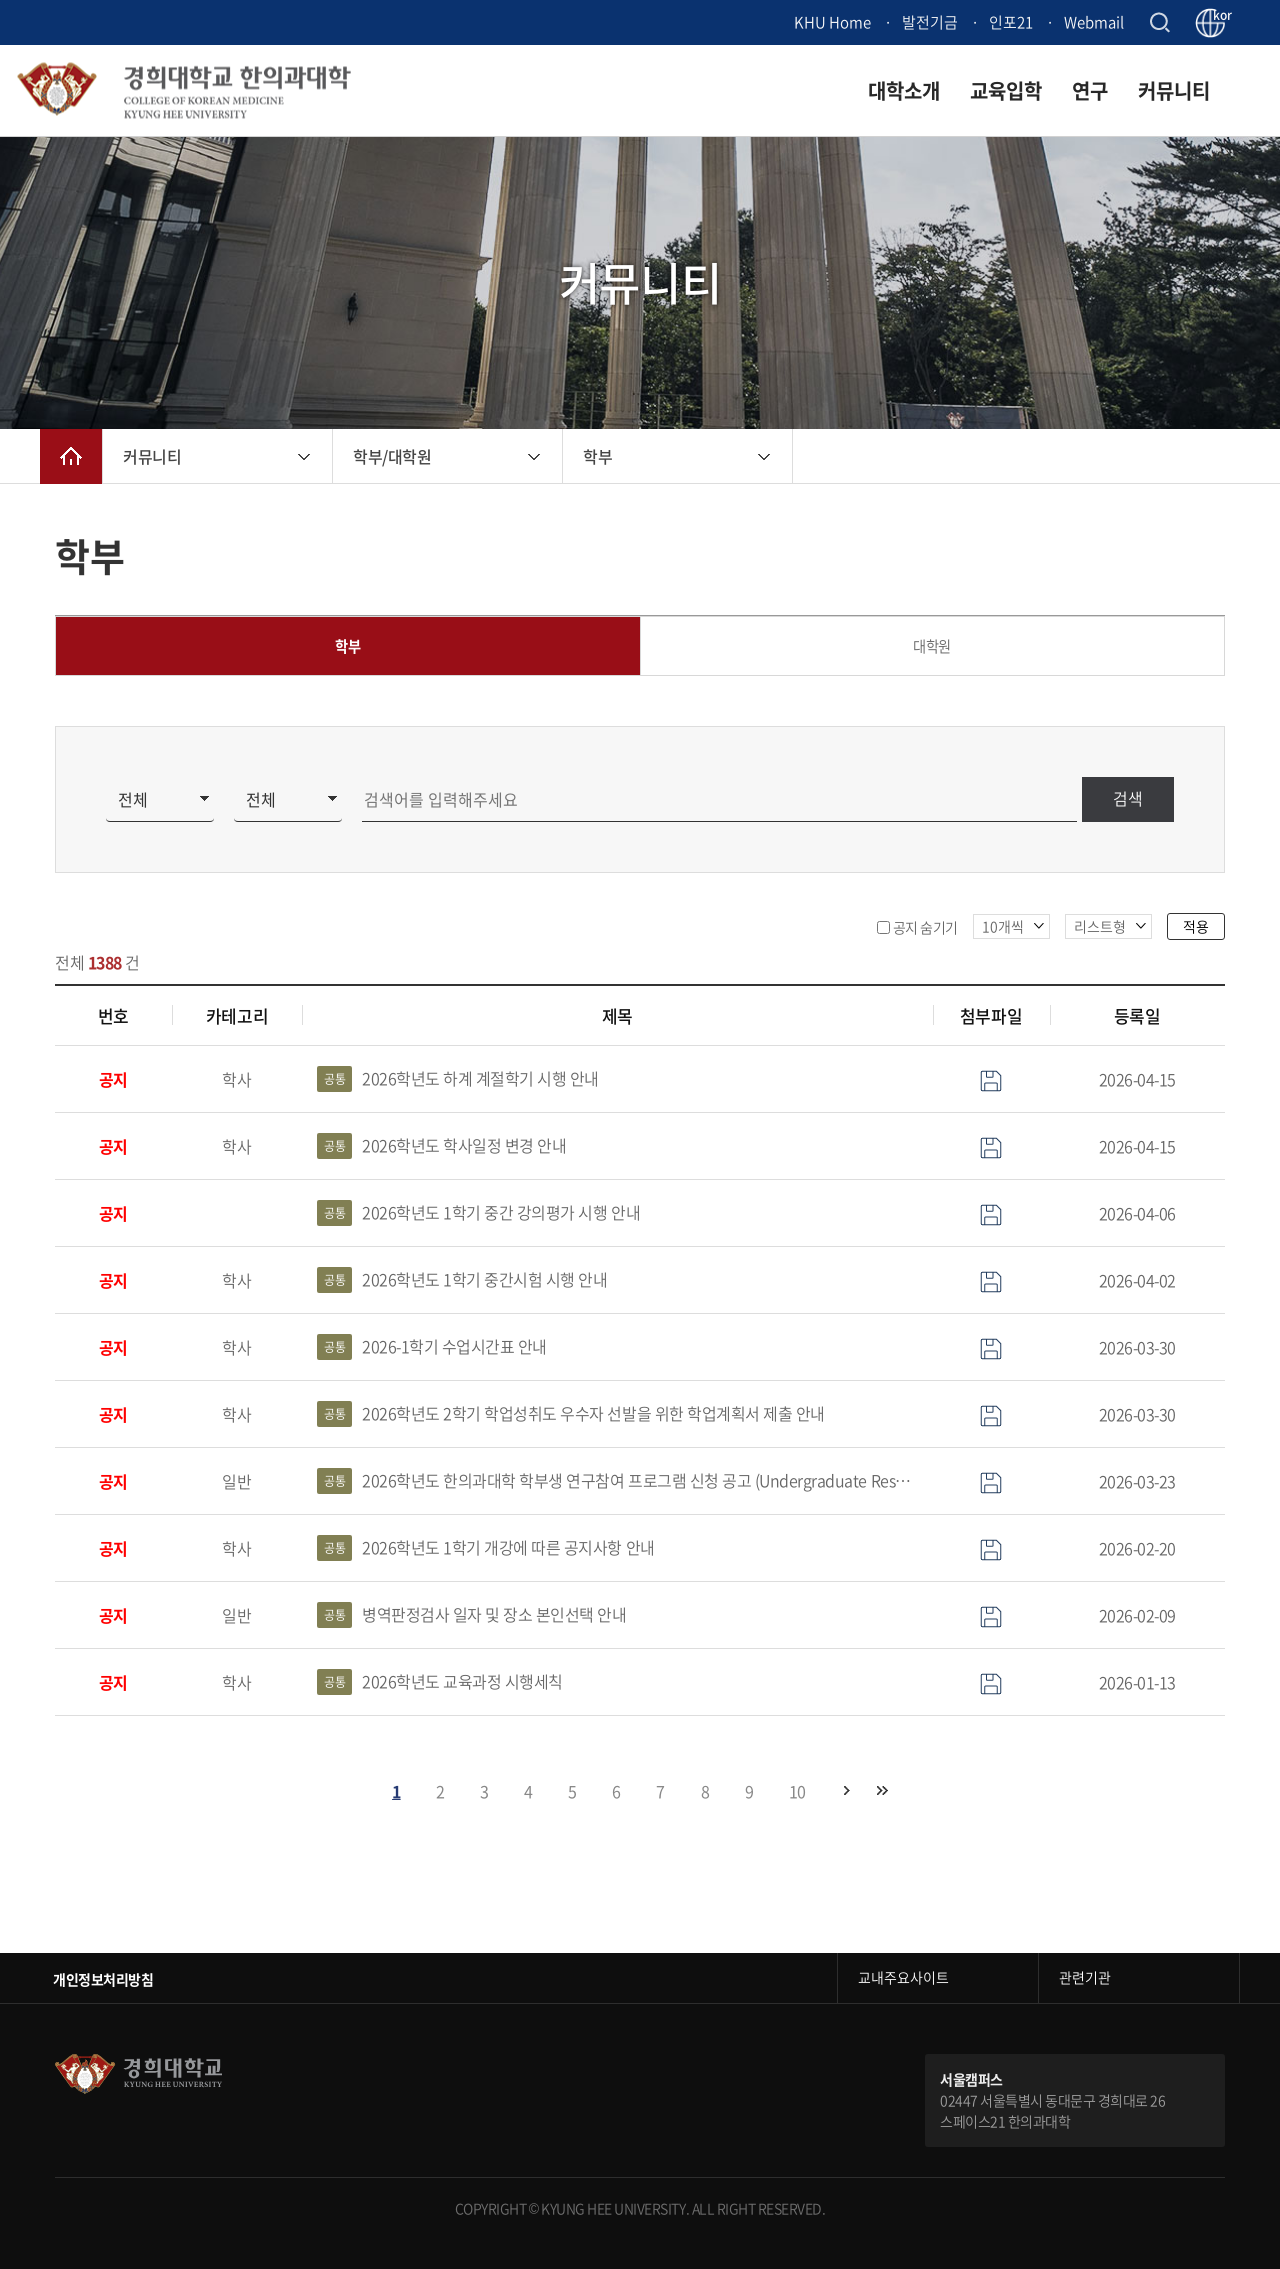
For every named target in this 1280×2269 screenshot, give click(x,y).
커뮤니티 (1174, 90)
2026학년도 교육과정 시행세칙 (440, 1683)
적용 (1196, 926)
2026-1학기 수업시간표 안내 (432, 1348)
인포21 (1011, 22)
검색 (1127, 800)
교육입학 (1006, 90)
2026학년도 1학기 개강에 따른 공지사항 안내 (486, 1549)
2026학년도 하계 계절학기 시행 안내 (458, 1080)
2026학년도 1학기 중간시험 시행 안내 (462, 1281)
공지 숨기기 (925, 927)
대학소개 (904, 90)
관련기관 (1085, 1978)
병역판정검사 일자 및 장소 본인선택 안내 (472, 1616)
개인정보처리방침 (103, 1979)
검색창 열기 (1159, 22)
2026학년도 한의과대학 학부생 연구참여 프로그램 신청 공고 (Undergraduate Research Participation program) (617, 1482)
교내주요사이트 (903, 1978)
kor (1219, 16)
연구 (1090, 90)
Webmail (1094, 22)
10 (797, 1791)
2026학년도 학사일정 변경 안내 (441, 1147)
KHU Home (832, 22)
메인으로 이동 (71, 456)
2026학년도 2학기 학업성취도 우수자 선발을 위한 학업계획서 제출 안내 (571, 1415)
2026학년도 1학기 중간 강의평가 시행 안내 (478, 1214)
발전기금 (930, 22)
